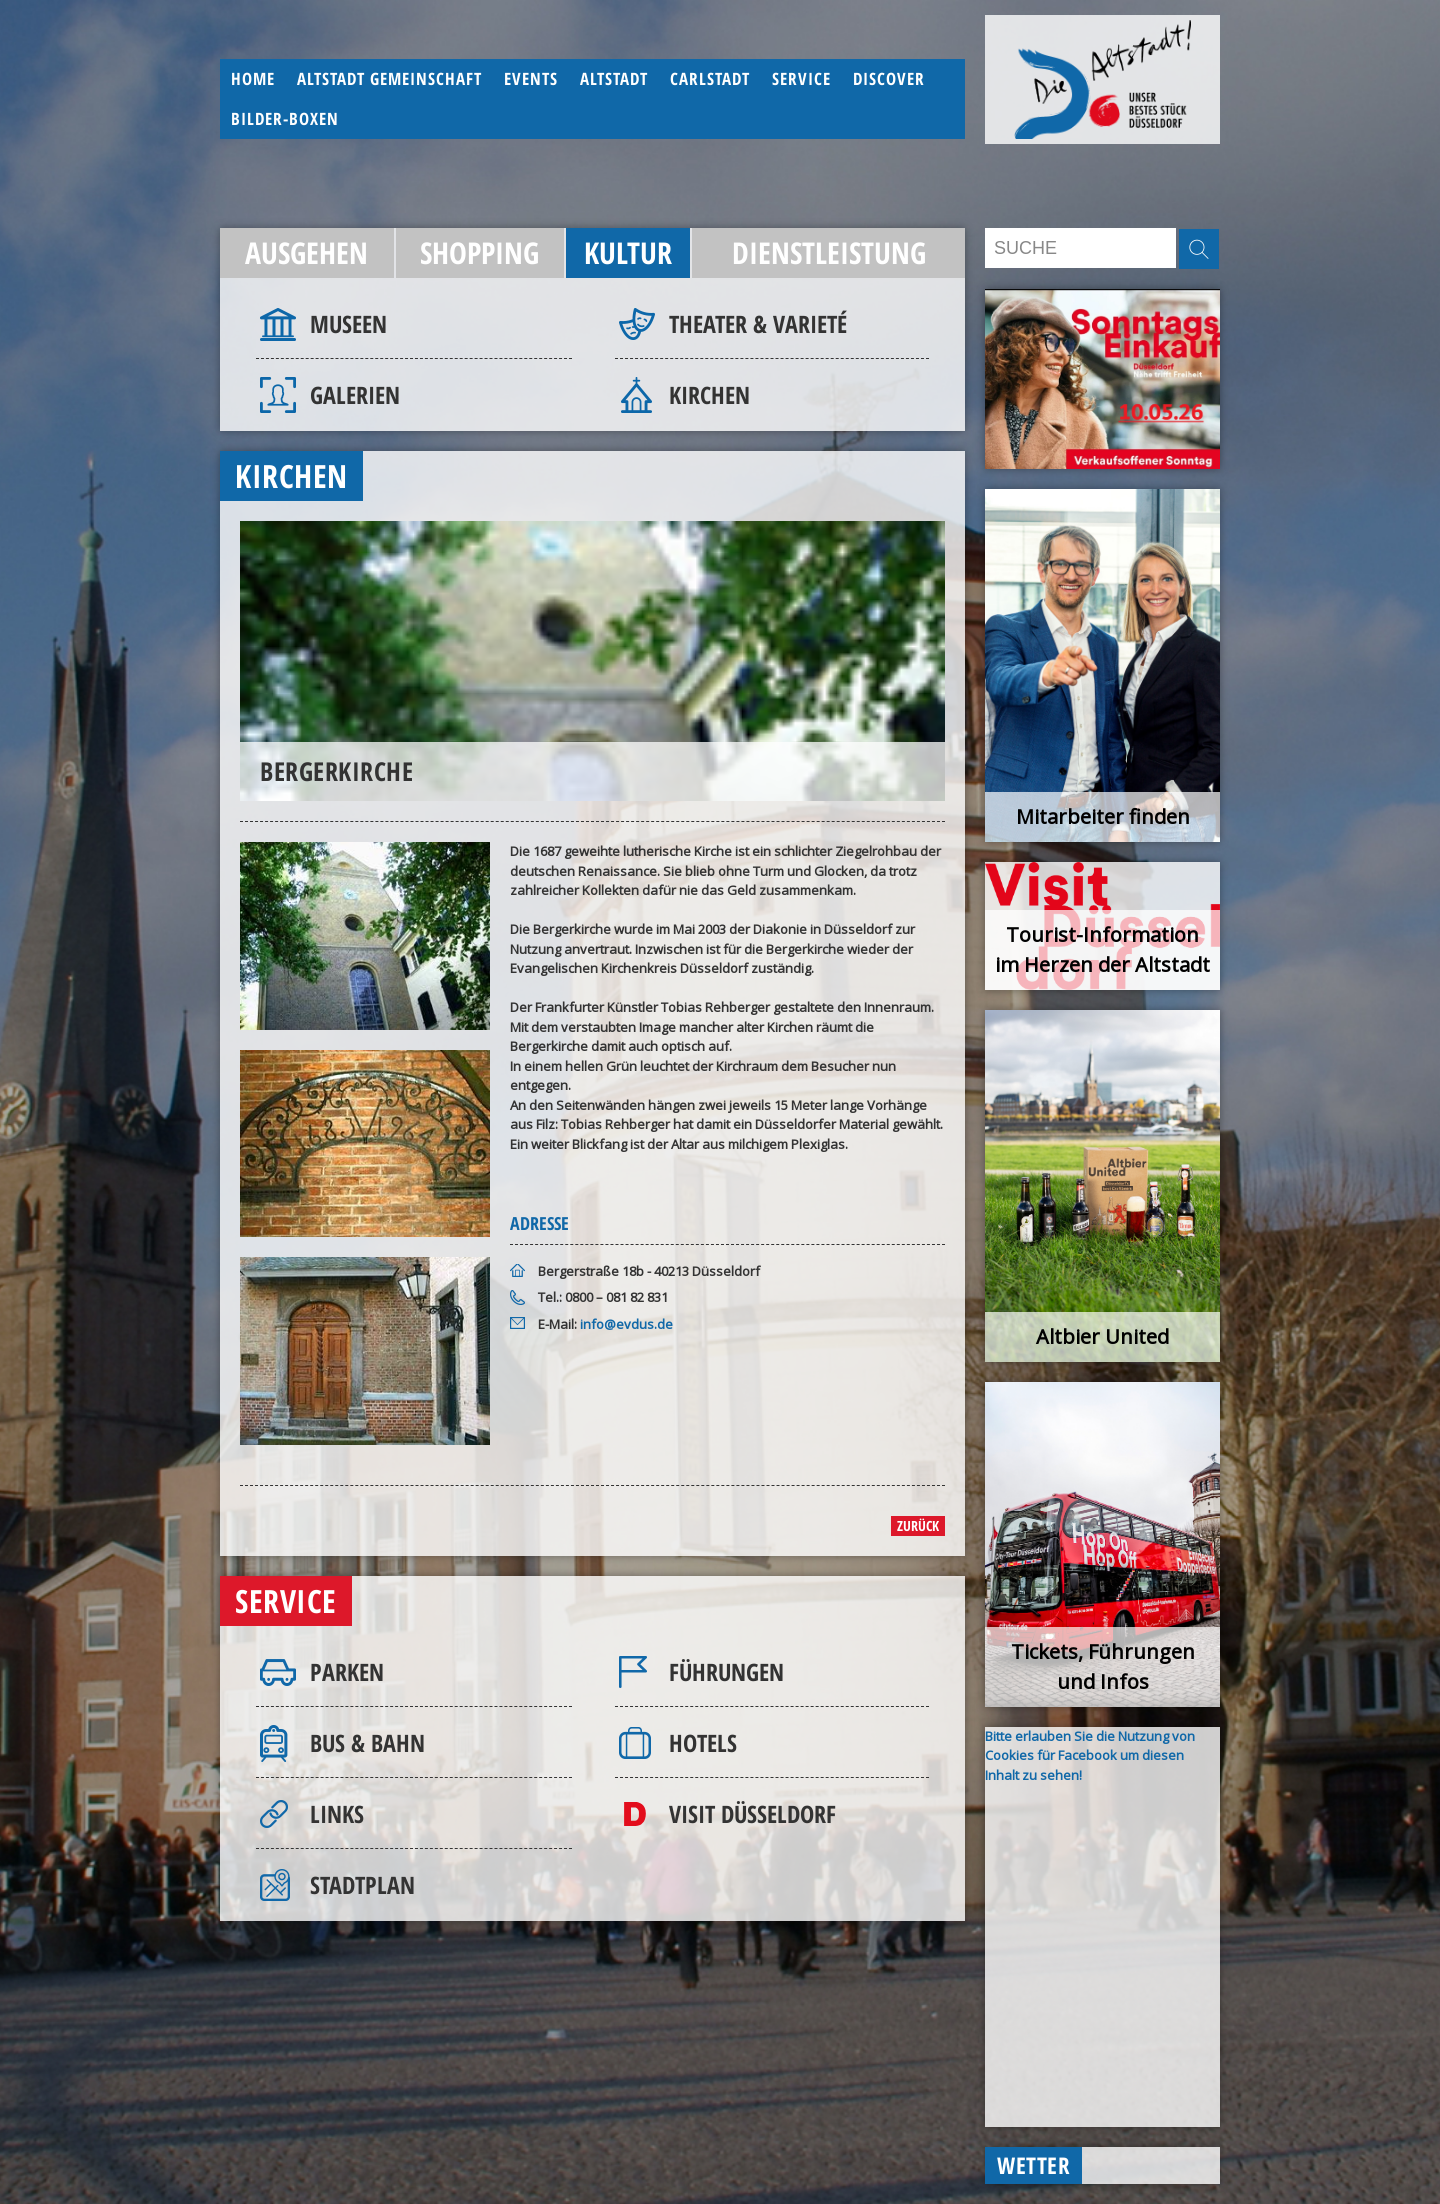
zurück (918, 1525)
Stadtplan (362, 1884)
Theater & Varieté (758, 323)
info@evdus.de (626, 1324)
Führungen (726, 1671)
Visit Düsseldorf (752, 1813)
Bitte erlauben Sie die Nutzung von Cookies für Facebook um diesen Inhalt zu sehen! (1090, 1755)
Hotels (703, 1742)
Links (337, 1813)
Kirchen (709, 394)
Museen (348, 323)
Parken (347, 1671)
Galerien (355, 394)
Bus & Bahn (367, 1742)
